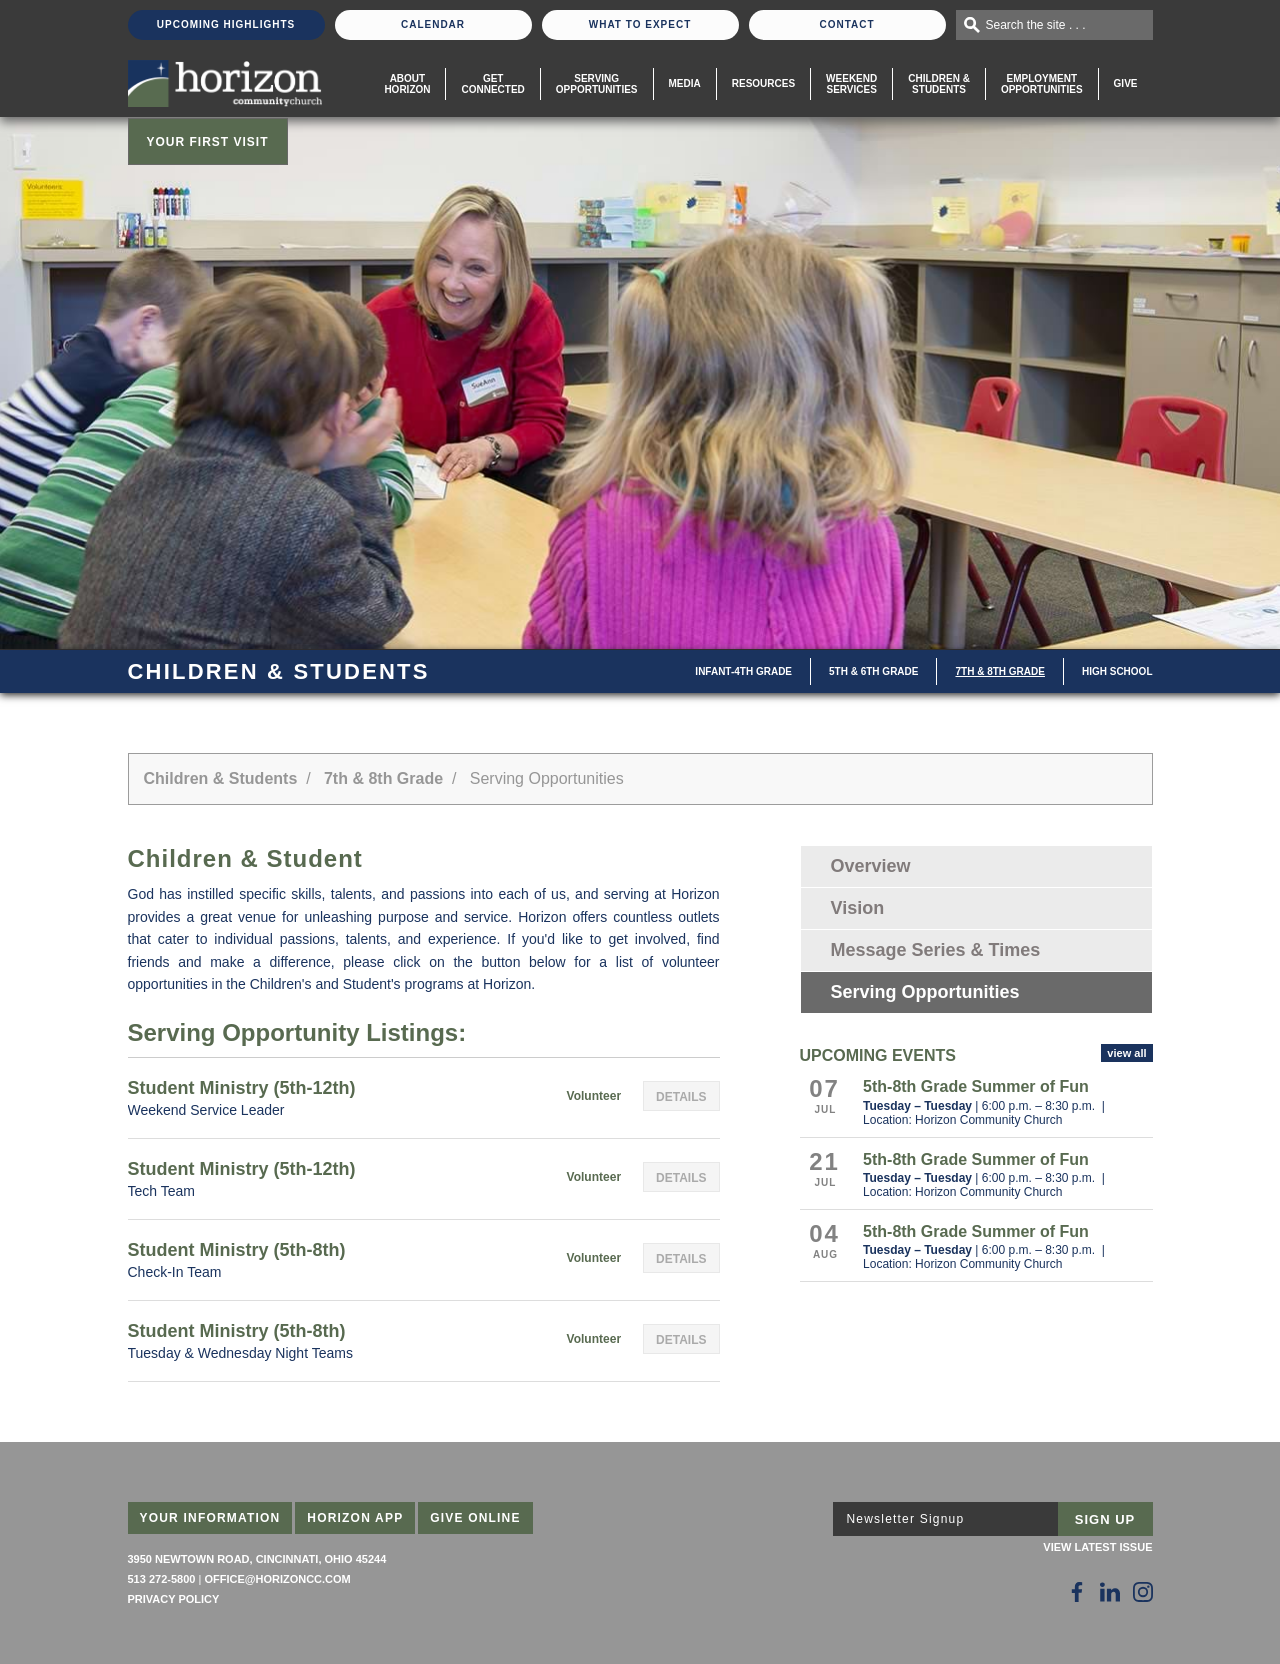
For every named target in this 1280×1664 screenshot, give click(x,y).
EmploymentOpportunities (1042, 84)
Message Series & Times (936, 950)
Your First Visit (208, 142)
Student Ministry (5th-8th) (237, 1250)
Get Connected (492, 84)
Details (681, 1097)
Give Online (475, 1518)
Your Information (210, 1518)
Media (685, 83)
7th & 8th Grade (999, 671)
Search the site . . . (1036, 25)
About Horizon (407, 84)
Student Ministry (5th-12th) (242, 1088)
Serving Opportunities (597, 84)
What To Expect (640, 24)
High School (1117, 671)
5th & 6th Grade (873, 671)
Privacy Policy (174, 1599)
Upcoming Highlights (226, 24)
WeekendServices (851, 84)
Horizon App (355, 1518)
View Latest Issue (1097, 1547)
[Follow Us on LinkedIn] (1110, 1592)
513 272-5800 (162, 1579)
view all (1126, 1053)
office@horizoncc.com (277, 1579)
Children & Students (939, 84)
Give (1126, 83)
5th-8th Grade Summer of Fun (976, 1086)
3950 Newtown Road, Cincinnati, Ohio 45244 (257, 1559)
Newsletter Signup (906, 1519)
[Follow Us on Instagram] (1143, 1592)
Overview (871, 866)
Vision (858, 908)
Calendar (433, 24)
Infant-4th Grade (743, 671)
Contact (846, 24)
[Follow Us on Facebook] (1077, 1592)
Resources (763, 83)
